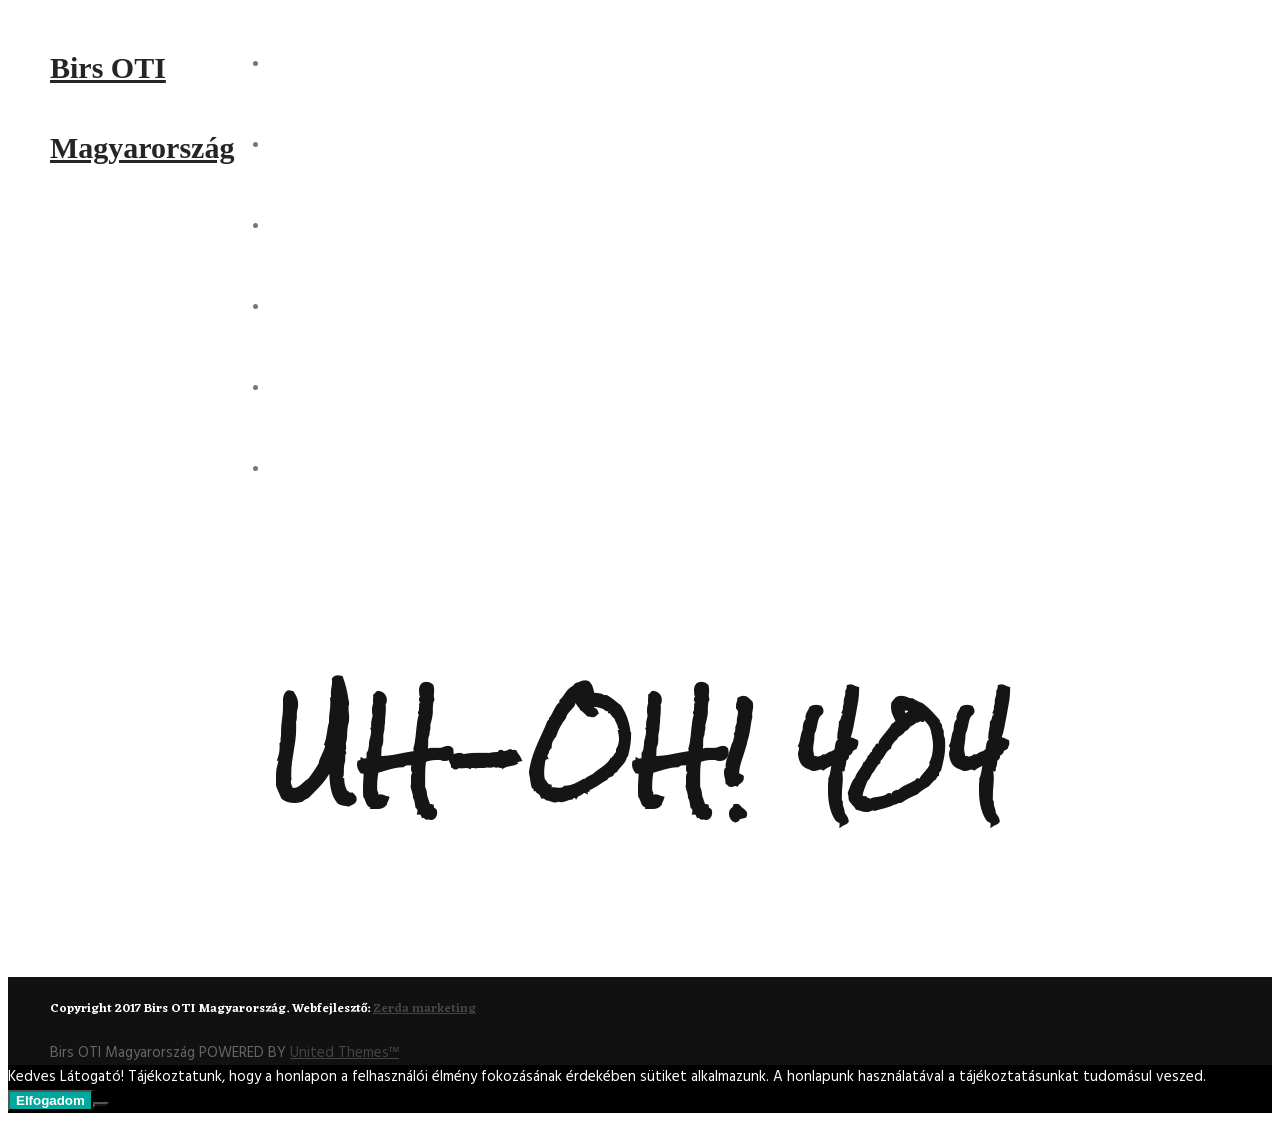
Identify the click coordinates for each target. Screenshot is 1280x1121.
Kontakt (309, 387)
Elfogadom (50, 1100)
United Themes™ (344, 1053)
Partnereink (327, 468)
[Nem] (101, 1105)
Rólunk (304, 144)
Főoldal (308, 63)
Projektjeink (329, 225)
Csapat (301, 306)
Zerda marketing (424, 1009)
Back (630, 940)
